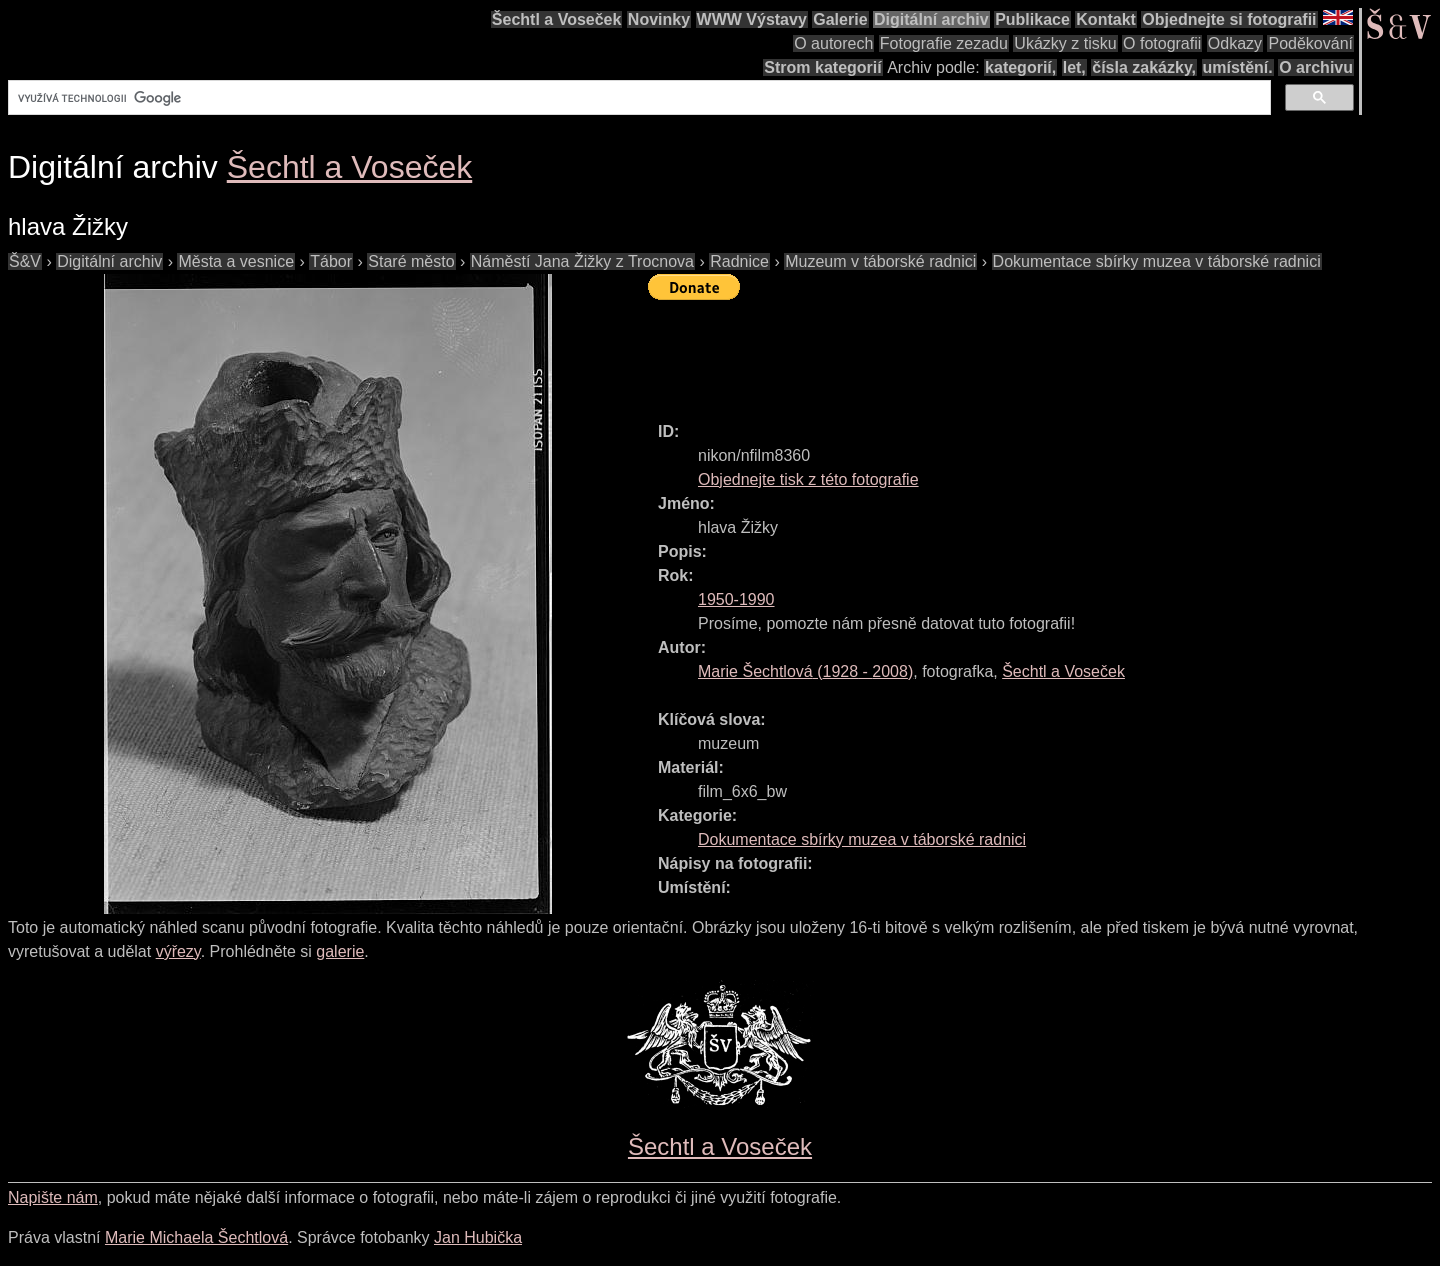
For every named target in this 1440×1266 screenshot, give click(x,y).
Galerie (840, 19)
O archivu (1316, 67)
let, (1074, 67)
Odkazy (1235, 43)
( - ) (805, 671)
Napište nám (53, 1197)
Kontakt (1106, 19)
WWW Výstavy (752, 19)
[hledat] (637, 98)
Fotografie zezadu (944, 43)
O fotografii (1162, 43)
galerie (340, 951)
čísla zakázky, (1144, 67)
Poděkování (1310, 43)
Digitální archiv (931, 19)
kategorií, (1020, 67)
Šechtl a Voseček (557, 19)
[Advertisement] (1012, 352)
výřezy (178, 951)
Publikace (1032, 19)
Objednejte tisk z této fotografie (808, 479)
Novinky (659, 19)
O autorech (833, 43)
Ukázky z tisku (1065, 43)
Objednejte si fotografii (1229, 19)
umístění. (1238, 67)
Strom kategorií (822, 67)
